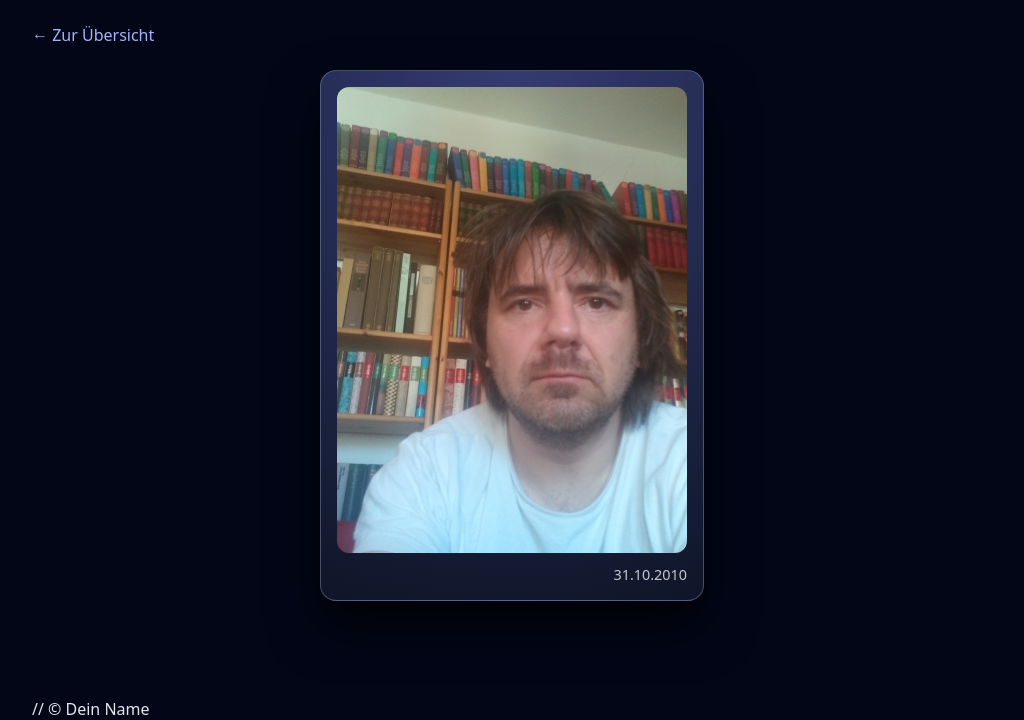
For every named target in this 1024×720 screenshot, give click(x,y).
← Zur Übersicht (93, 35)
